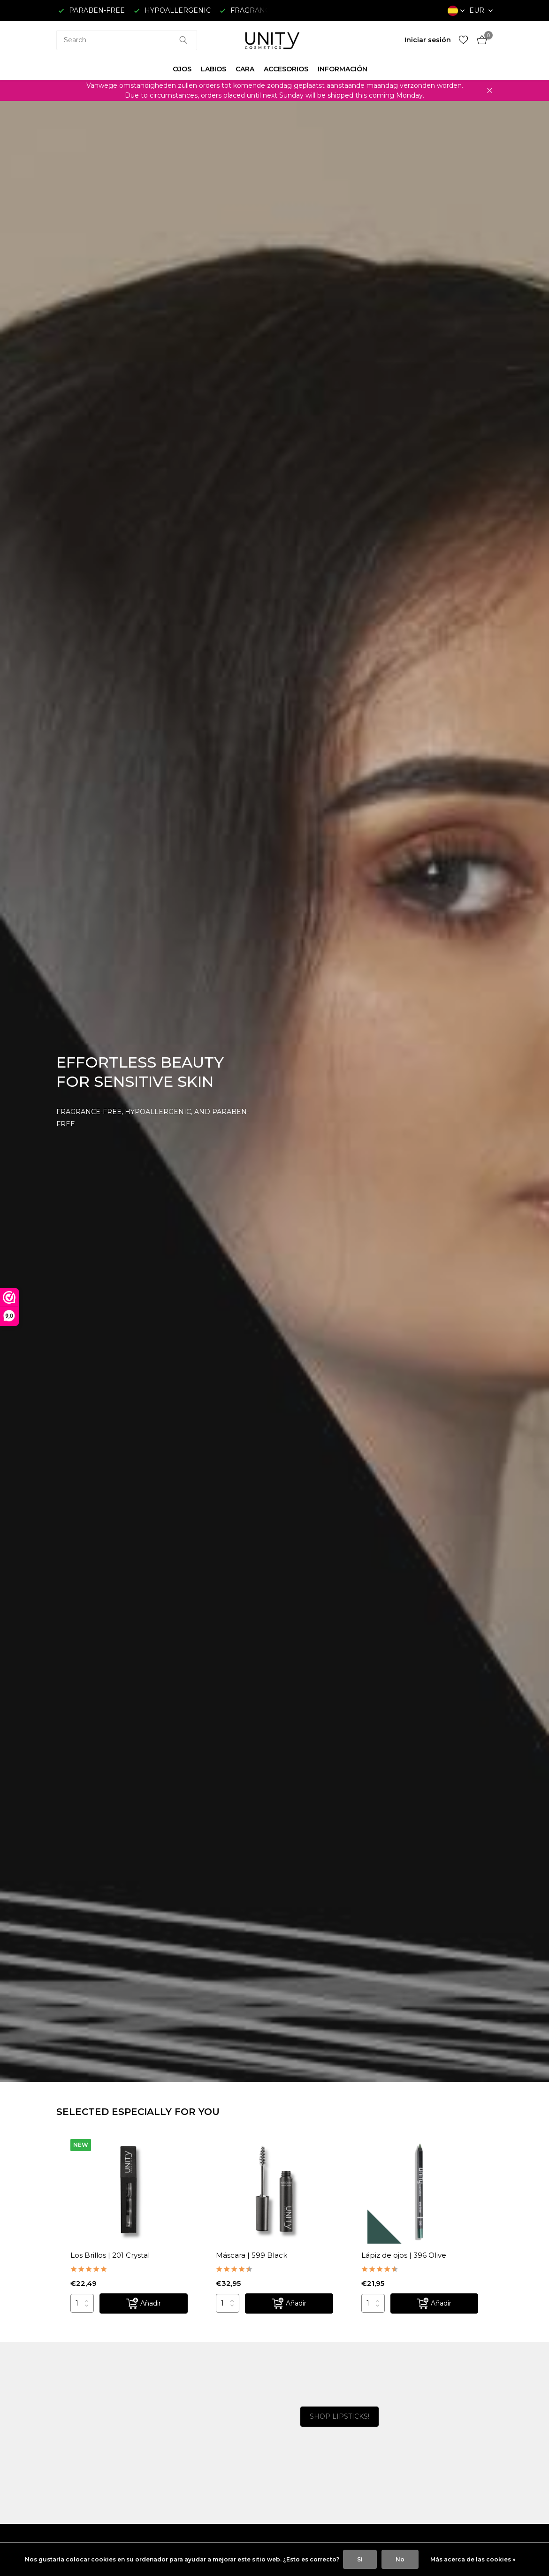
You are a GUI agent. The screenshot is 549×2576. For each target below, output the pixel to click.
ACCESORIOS (286, 69)
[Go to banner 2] (161, 2461)
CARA (245, 69)
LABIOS (213, 69)
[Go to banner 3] (387, 2404)
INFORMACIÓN (342, 69)
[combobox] (126, 40)
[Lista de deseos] (463, 40)
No (400, 2559)
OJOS (182, 69)
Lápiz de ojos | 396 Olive (403, 2255)
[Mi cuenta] (427, 40)
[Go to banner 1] (161, 2403)
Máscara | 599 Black (251, 2255)
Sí (360, 2559)
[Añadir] (143, 2303)
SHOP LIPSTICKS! (339, 2416)
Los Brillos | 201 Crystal (110, 2255)
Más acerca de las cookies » (472, 2559)
